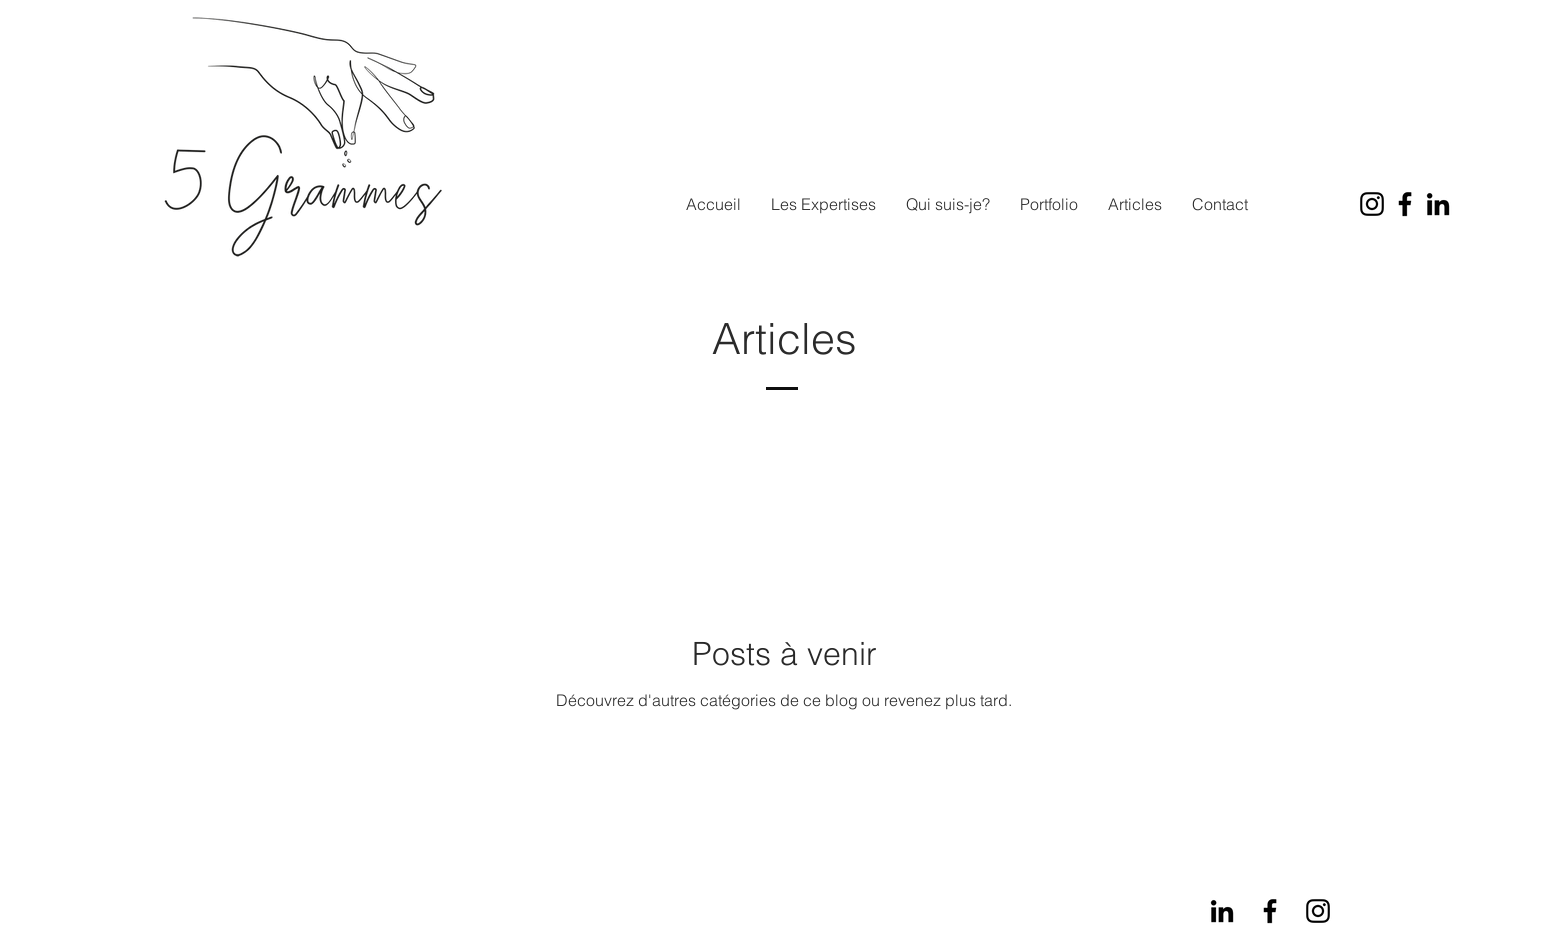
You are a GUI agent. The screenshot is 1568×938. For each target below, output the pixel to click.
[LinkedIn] (1438, 204)
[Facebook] (1405, 204)
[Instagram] (1372, 204)
